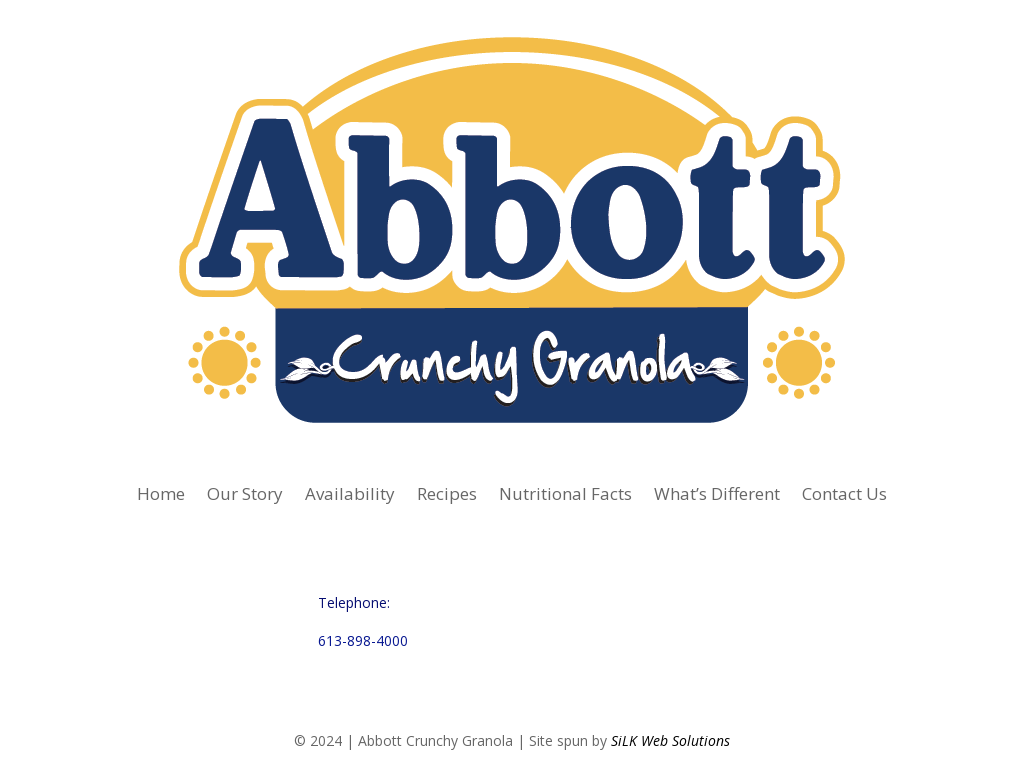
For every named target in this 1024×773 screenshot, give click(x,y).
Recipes (447, 496)
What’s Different (717, 496)
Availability (350, 496)
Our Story (245, 496)
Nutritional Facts (565, 496)
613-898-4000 (363, 640)
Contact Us (844, 496)
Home (161, 496)
